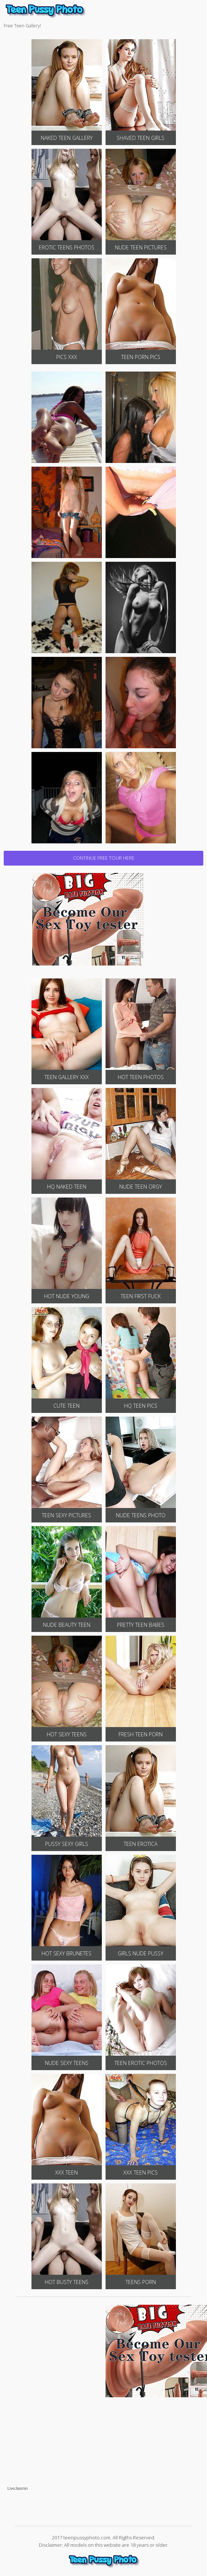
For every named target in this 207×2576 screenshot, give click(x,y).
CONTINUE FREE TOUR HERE (103, 857)
